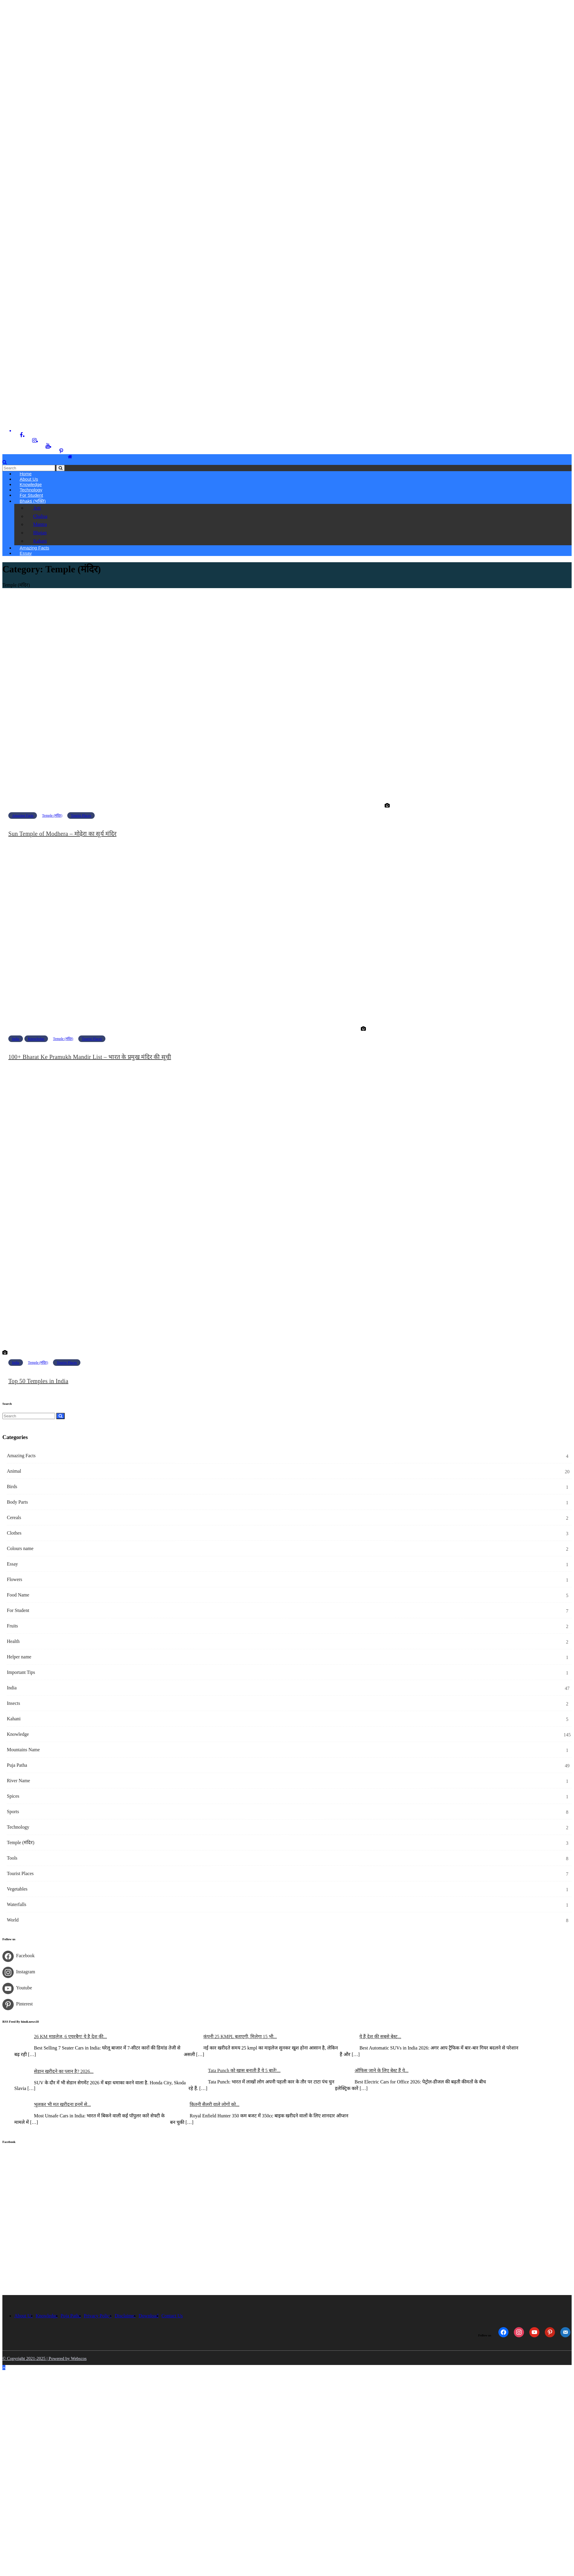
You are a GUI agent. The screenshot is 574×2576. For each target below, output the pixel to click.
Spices (13, 1796)
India (15, 1039)
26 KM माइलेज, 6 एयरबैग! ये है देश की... (70, 2037)
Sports (13, 1811)
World (13, 1920)
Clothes (14, 1533)
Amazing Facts (22, 816)
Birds (12, 1486)
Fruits (12, 1626)
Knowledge (36, 1039)
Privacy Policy (98, 2316)
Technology (18, 1827)
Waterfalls (16, 1904)
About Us (23, 2316)
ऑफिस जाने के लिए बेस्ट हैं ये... (381, 2071)
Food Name (18, 1595)
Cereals (14, 1517)
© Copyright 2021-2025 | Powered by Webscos (44, 2359)
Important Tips (21, 1672)
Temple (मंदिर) (52, 816)
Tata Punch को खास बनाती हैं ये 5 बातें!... (244, 2071)
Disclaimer (125, 2316)
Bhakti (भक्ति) (33, 501)
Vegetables (17, 1889)
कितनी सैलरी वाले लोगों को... (214, 2105)
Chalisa (39, 516)
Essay (26, 553)
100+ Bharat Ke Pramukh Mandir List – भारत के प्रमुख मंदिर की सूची (89, 1057)
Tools (12, 1858)
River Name (18, 1780)
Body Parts (17, 1502)
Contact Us (172, 2316)
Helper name (19, 1657)
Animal (14, 1471)
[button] (4, 462)
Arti (36, 507)
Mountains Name (23, 1749)
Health (13, 1641)
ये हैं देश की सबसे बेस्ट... (380, 2037)
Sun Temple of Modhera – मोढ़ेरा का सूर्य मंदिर (62, 834)
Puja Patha (17, 1765)
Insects (13, 1703)
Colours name (20, 1548)
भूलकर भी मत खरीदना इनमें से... (62, 2105)
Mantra (39, 524)
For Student (31, 495)
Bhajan (39, 532)
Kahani (39, 541)
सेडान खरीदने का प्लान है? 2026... (63, 2071)
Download (149, 2316)
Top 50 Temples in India (38, 1381)
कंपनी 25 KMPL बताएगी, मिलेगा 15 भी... (240, 2037)
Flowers (14, 1579)
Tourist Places (81, 816)
